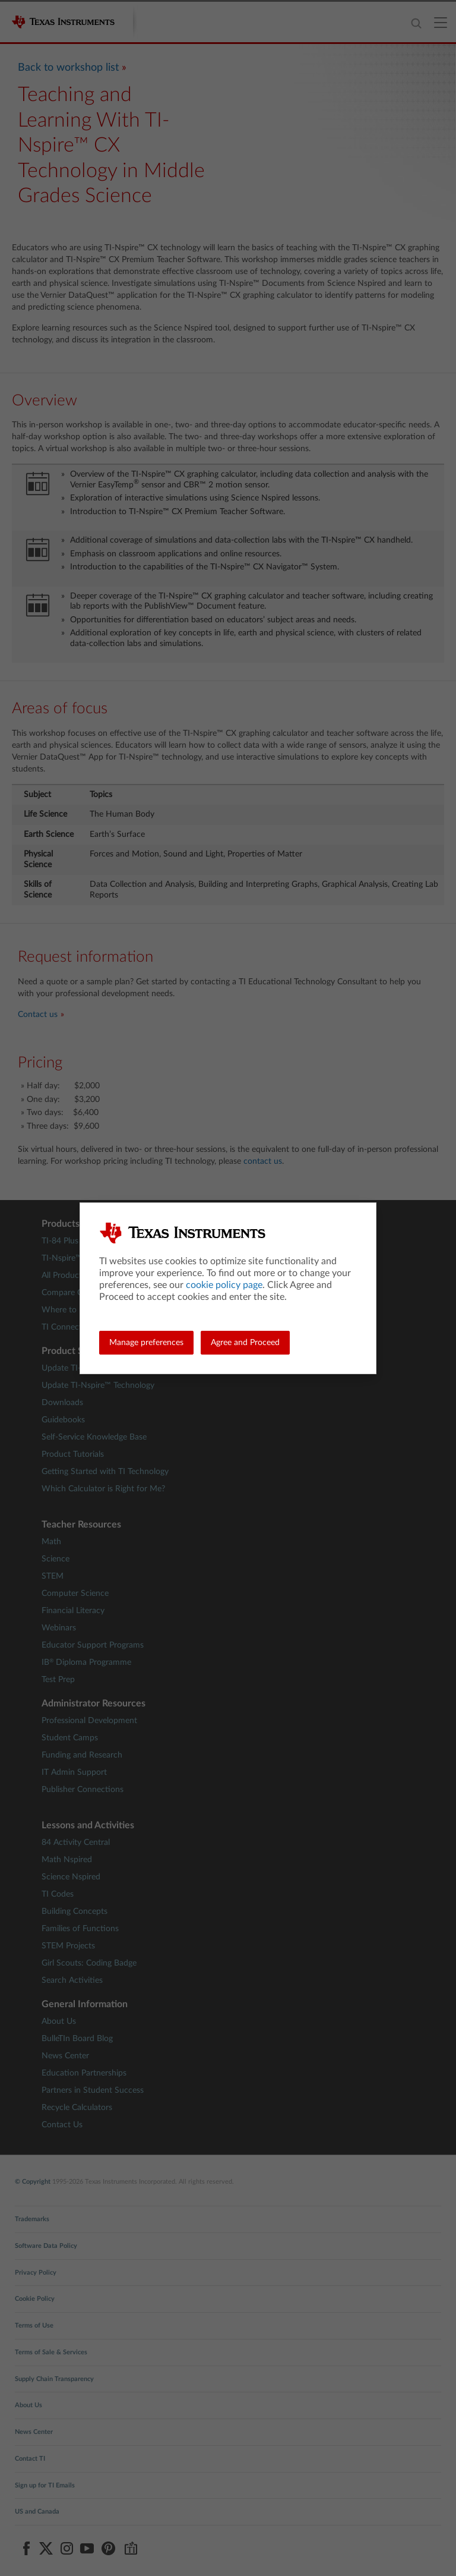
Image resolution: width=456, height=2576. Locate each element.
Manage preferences (146, 1343)
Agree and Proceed (245, 1343)
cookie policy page (224, 1285)
